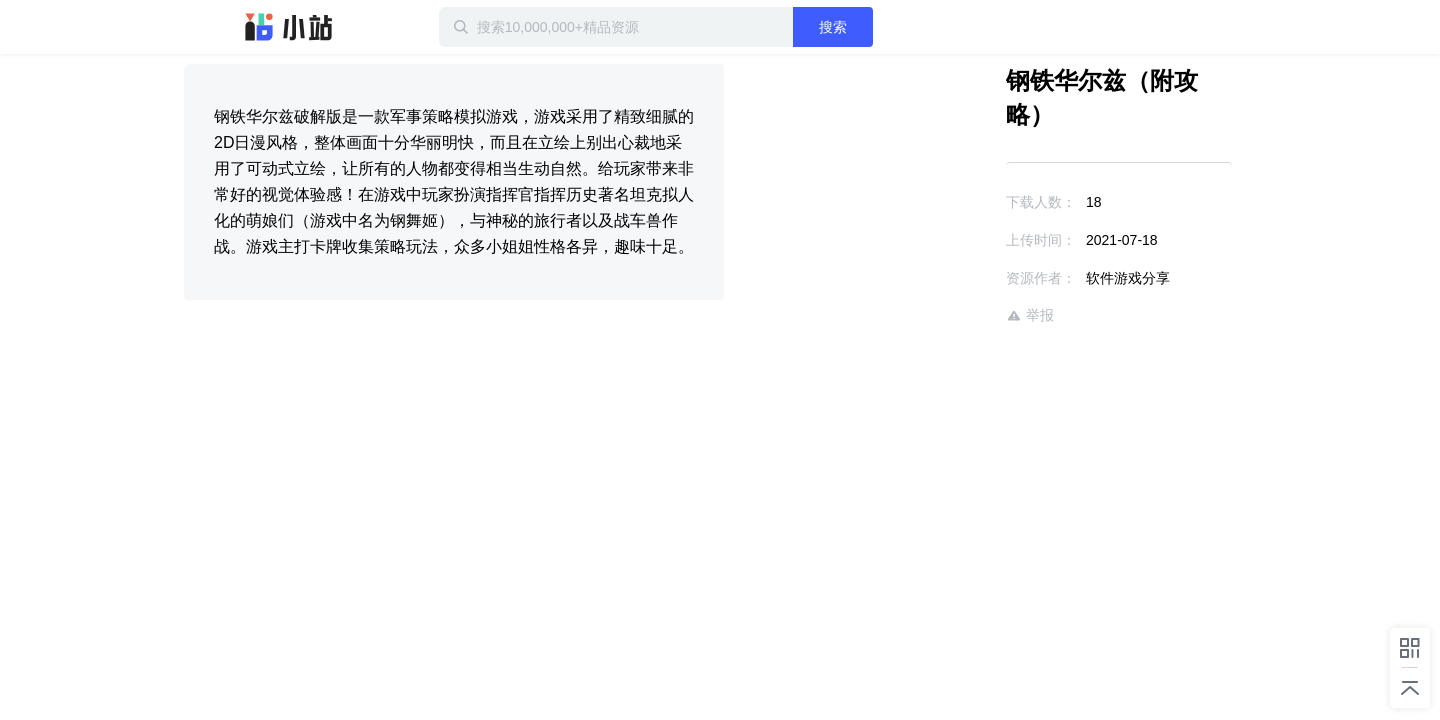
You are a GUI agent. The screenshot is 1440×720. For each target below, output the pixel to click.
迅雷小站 (289, 27)
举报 (972, 281)
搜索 (897, 27)
